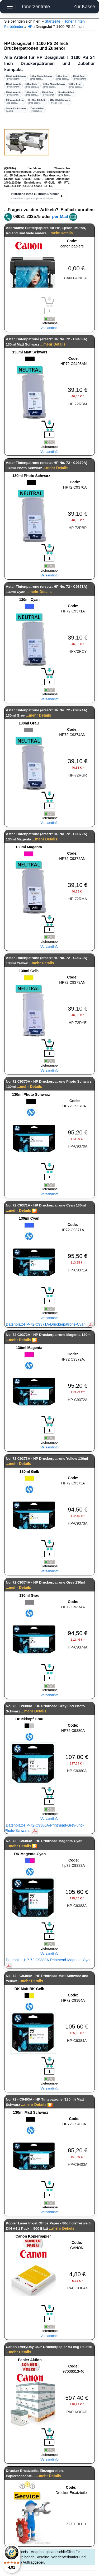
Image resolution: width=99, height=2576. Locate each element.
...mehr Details (60, 233)
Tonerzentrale (35, 6)
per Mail (60, 216)
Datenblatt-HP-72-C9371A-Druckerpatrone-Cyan (50, 1324)
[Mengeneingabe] (49, 435)
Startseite (52, 21)
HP (29, 26)
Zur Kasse (84, 6)
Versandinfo (49, 328)
